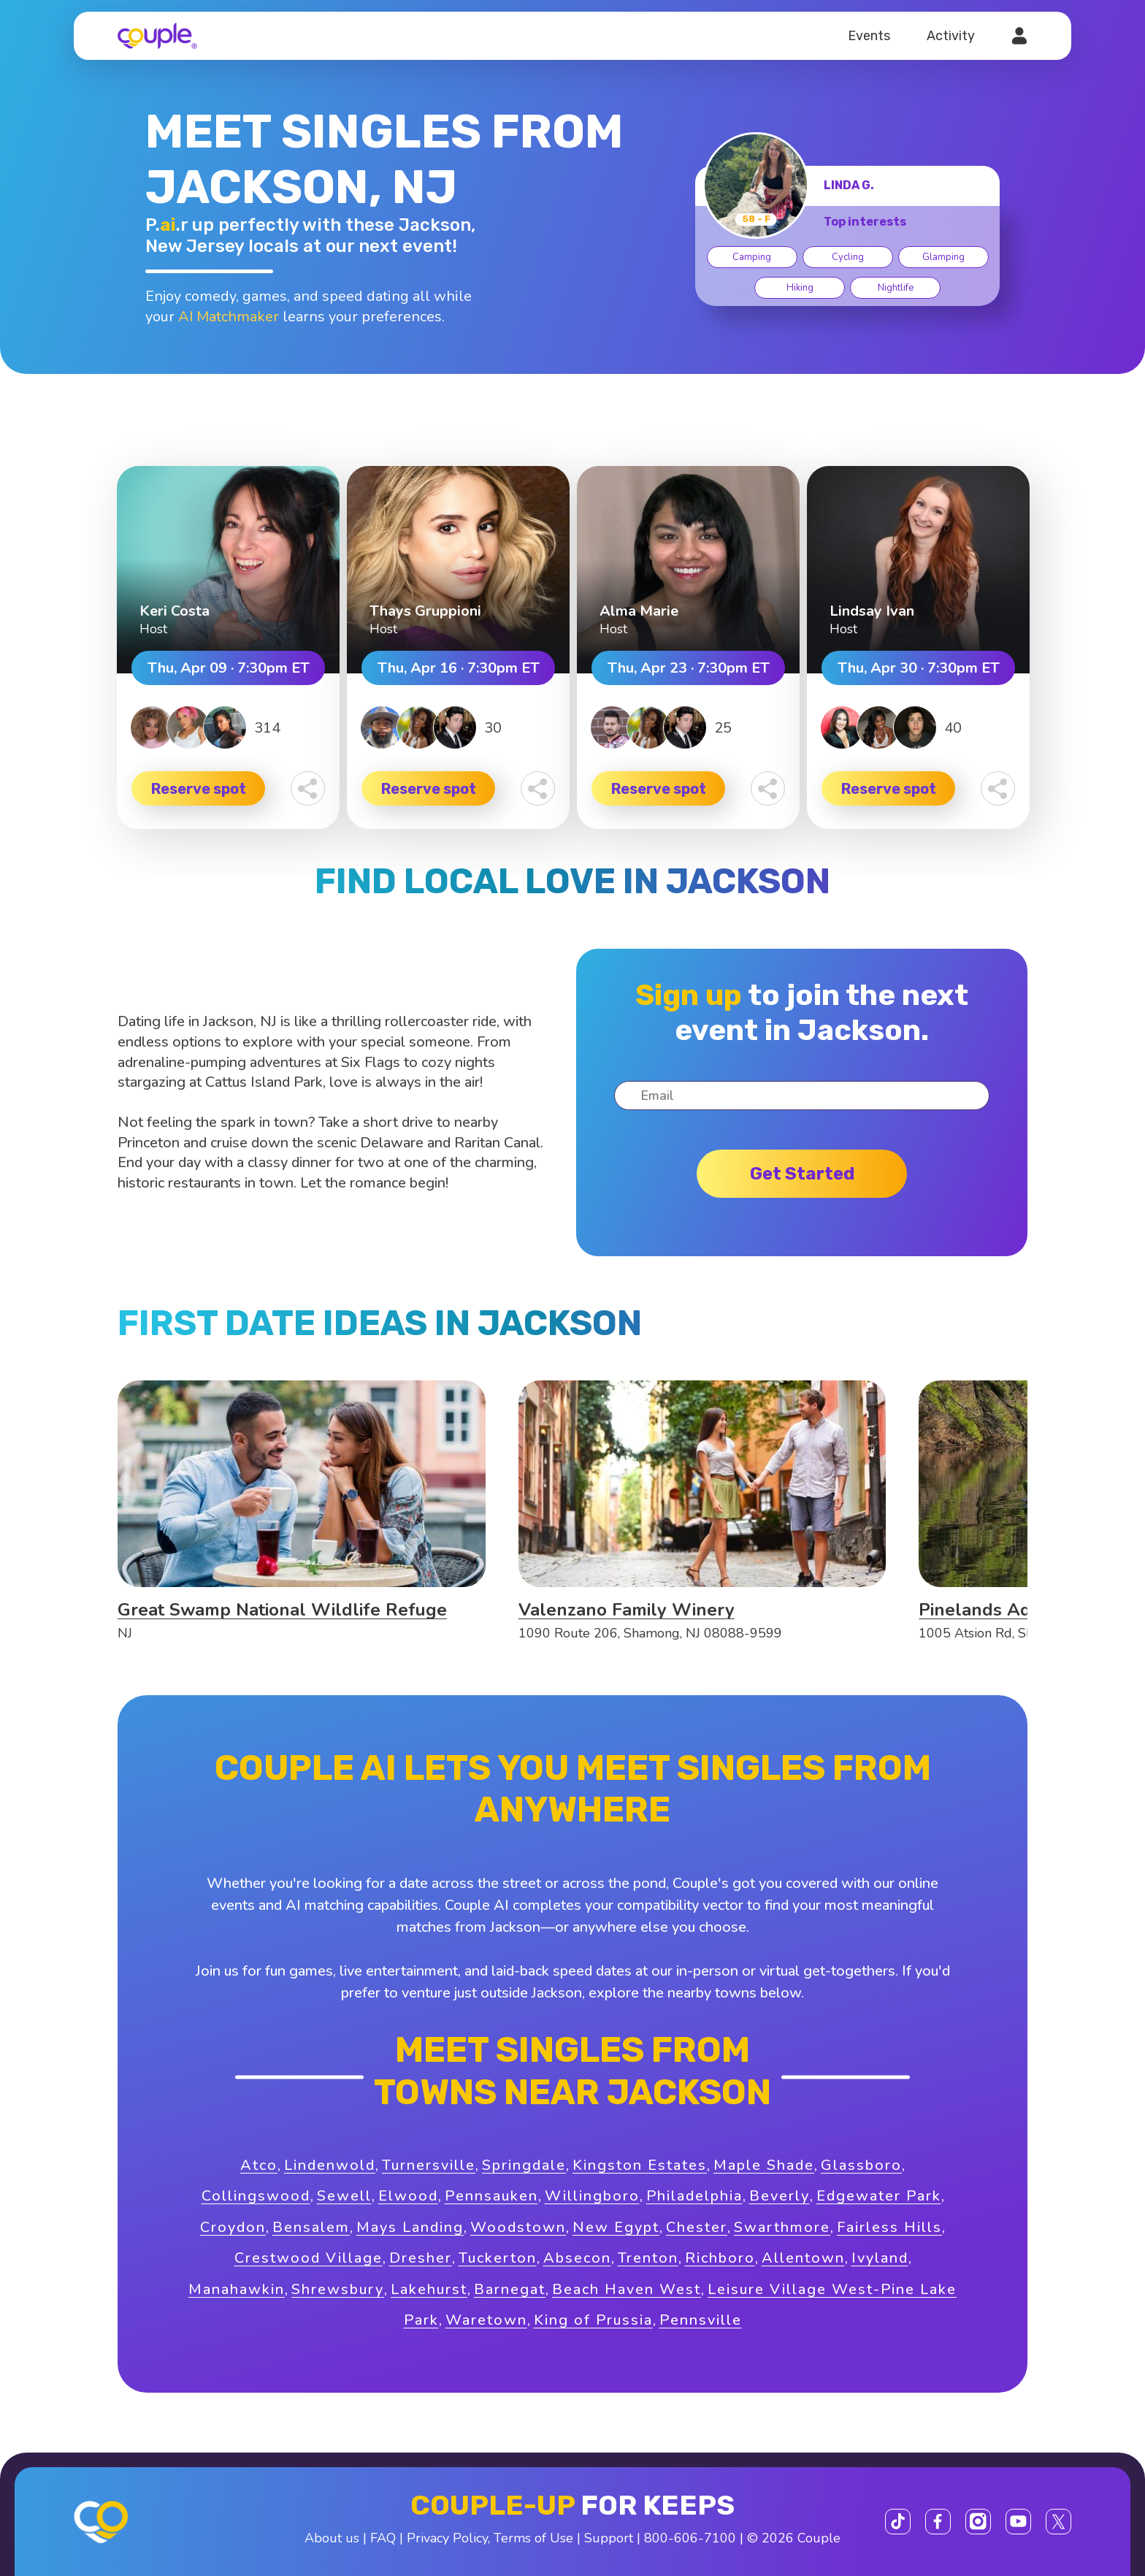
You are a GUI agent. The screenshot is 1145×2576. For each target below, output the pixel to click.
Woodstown (518, 2227)
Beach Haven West (626, 2289)
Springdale (524, 2165)
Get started (802, 1173)
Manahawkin (236, 2289)
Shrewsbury (337, 2289)
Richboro (720, 2258)
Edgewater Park (878, 2196)
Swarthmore (782, 2227)
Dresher (420, 2258)
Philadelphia (694, 2196)
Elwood (408, 2196)
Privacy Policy (447, 2538)
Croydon (233, 2227)
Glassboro (861, 2165)
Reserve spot (198, 789)
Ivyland (879, 2258)
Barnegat (509, 2289)
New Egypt (615, 2227)
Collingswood (256, 2196)
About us (332, 2538)
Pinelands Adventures (1012, 1609)
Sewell (344, 2196)
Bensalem (311, 2227)
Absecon (577, 2258)
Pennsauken (491, 2196)
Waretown (486, 2320)
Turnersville (428, 2165)
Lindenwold (329, 2165)
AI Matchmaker (228, 316)
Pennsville (700, 2320)
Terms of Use (533, 2538)
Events (869, 36)
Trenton (648, 2258)
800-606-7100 (690, 2538)
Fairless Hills (889, 2227)
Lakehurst (429, 2289)
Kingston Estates (639, 2165)
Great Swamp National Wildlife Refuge (282, 1609)
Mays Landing (410, 2227)
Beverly (779, 2196)
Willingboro (592, 2196)
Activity (951, 36)
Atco (258, 2165)
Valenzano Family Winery (626, 1609)
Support (608, 2538)
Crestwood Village (308, 2258)
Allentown (803, 2258)
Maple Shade (763, 2165)
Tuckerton (498, 2258)
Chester (696, 2227)
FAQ (383, 2538)
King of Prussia (593, 2320)
